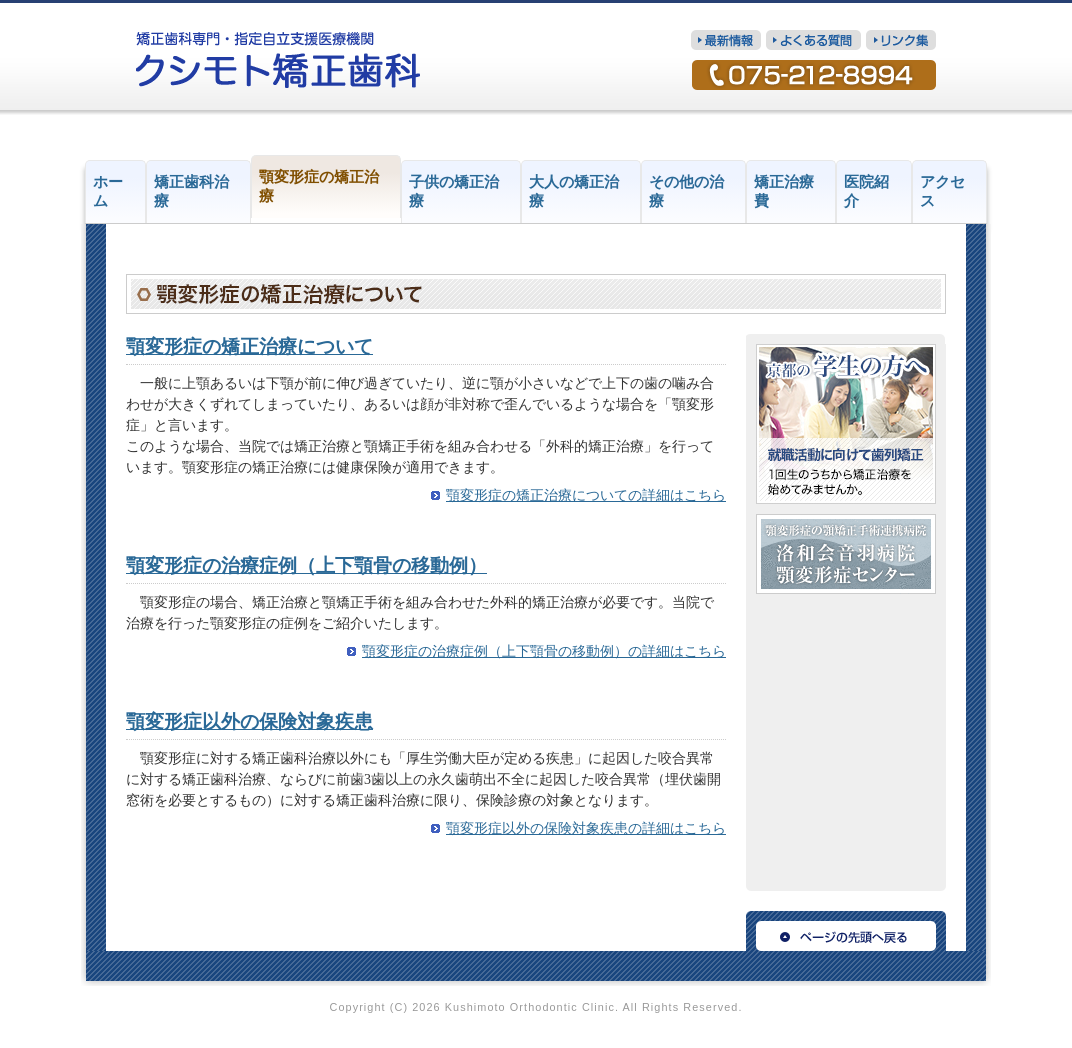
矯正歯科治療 (191, 191)
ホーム (108, 191)
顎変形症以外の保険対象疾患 (249, 721)
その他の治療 (686, 191)
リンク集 (901, 40)
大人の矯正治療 (574, 191)
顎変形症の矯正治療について (249, 346)
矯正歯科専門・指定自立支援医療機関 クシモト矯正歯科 (278, 60)
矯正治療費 (784, 191)
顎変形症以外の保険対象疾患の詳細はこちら (586, 828)
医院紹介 (866, 191)
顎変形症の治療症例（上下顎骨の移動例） (306, 565)
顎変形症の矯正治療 (319, 186)
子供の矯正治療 (454, 191)
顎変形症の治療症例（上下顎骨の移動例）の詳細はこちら (544, 651)
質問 (813, 40)
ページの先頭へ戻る (846, 931)
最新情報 (726, 40)
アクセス (942, 191)
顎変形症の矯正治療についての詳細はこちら (586, 495)
